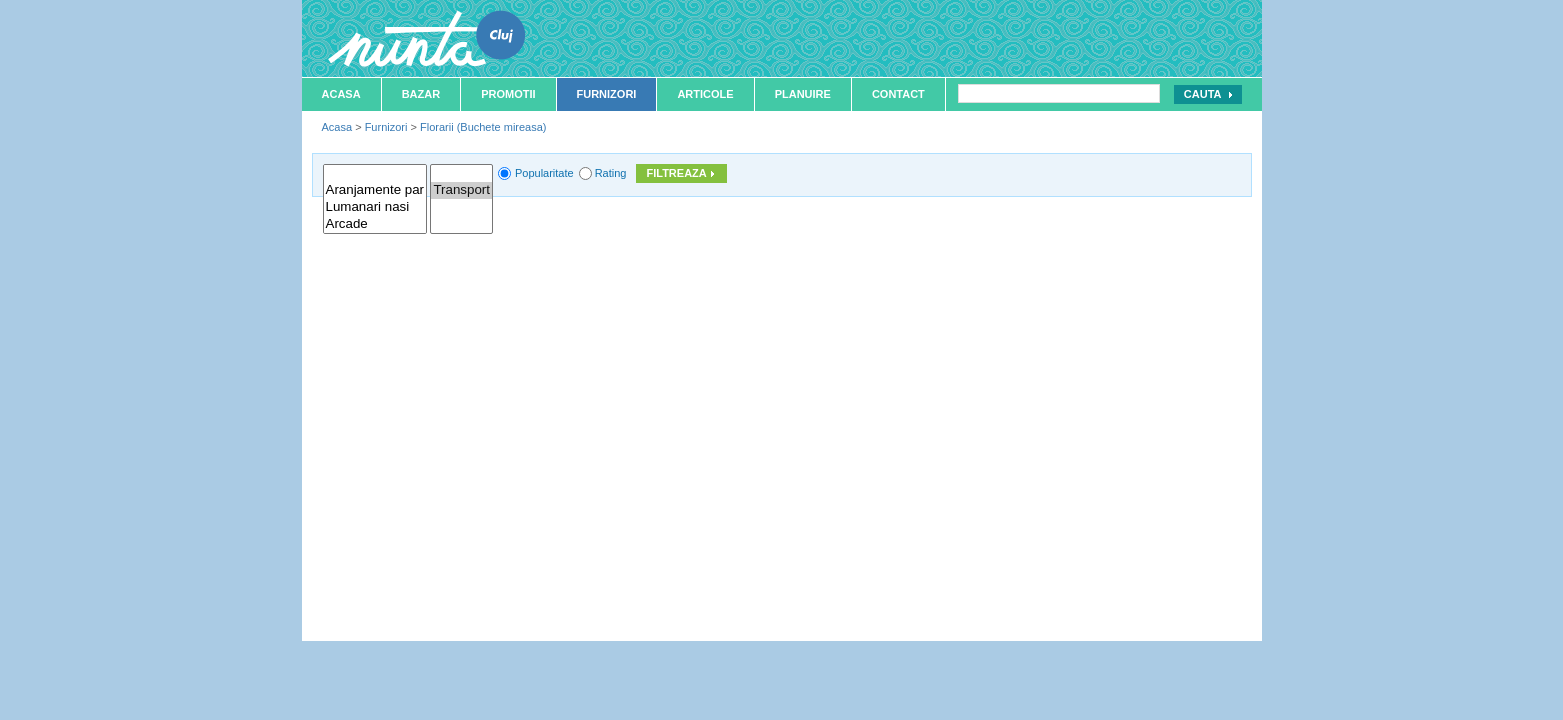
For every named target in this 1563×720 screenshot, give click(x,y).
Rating (611, 173)
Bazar (421, 94)
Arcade (375, 224)
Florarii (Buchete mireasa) (483, 127)
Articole (705, 94)
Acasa (341, 94)
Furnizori (607, 94)
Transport (461, 190)
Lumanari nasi (375, 207)
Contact (898, 94)
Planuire (803, 94)
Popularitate (544, 173)
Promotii (508, 94)
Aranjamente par (375, 190)
